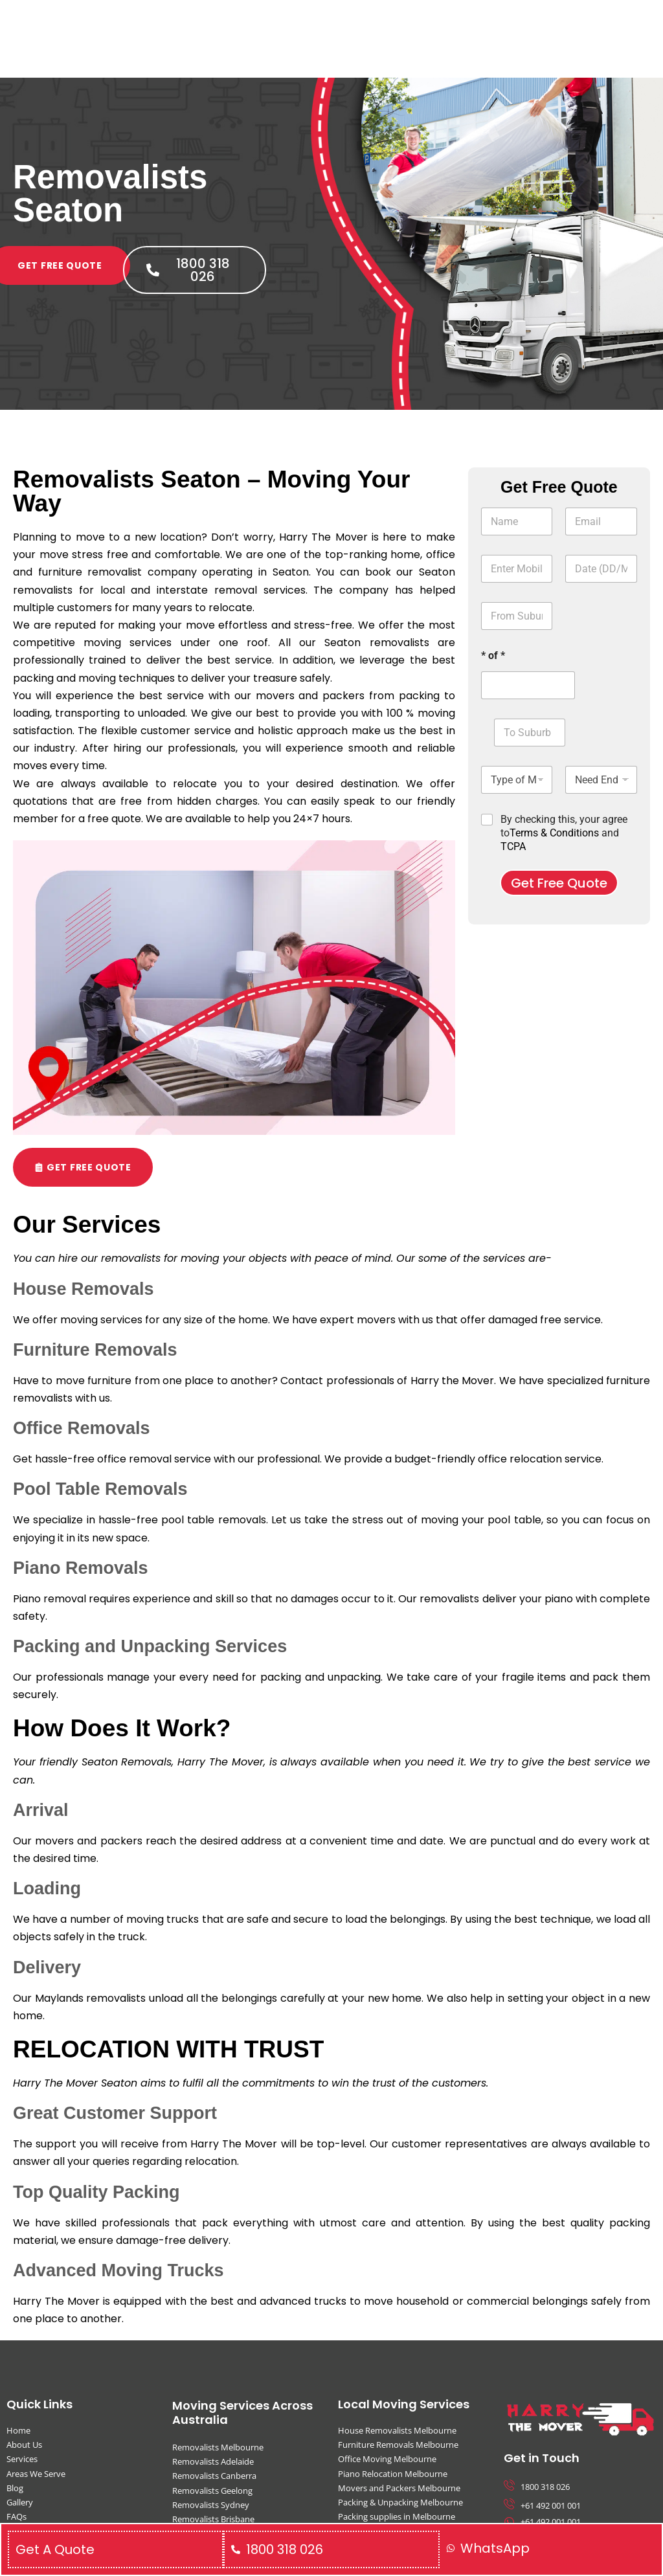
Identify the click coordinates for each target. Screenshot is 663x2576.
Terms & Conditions (554, 833)
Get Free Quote (559, 883)
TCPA (513, 846)
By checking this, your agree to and (563, 833)
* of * (493, 655)
